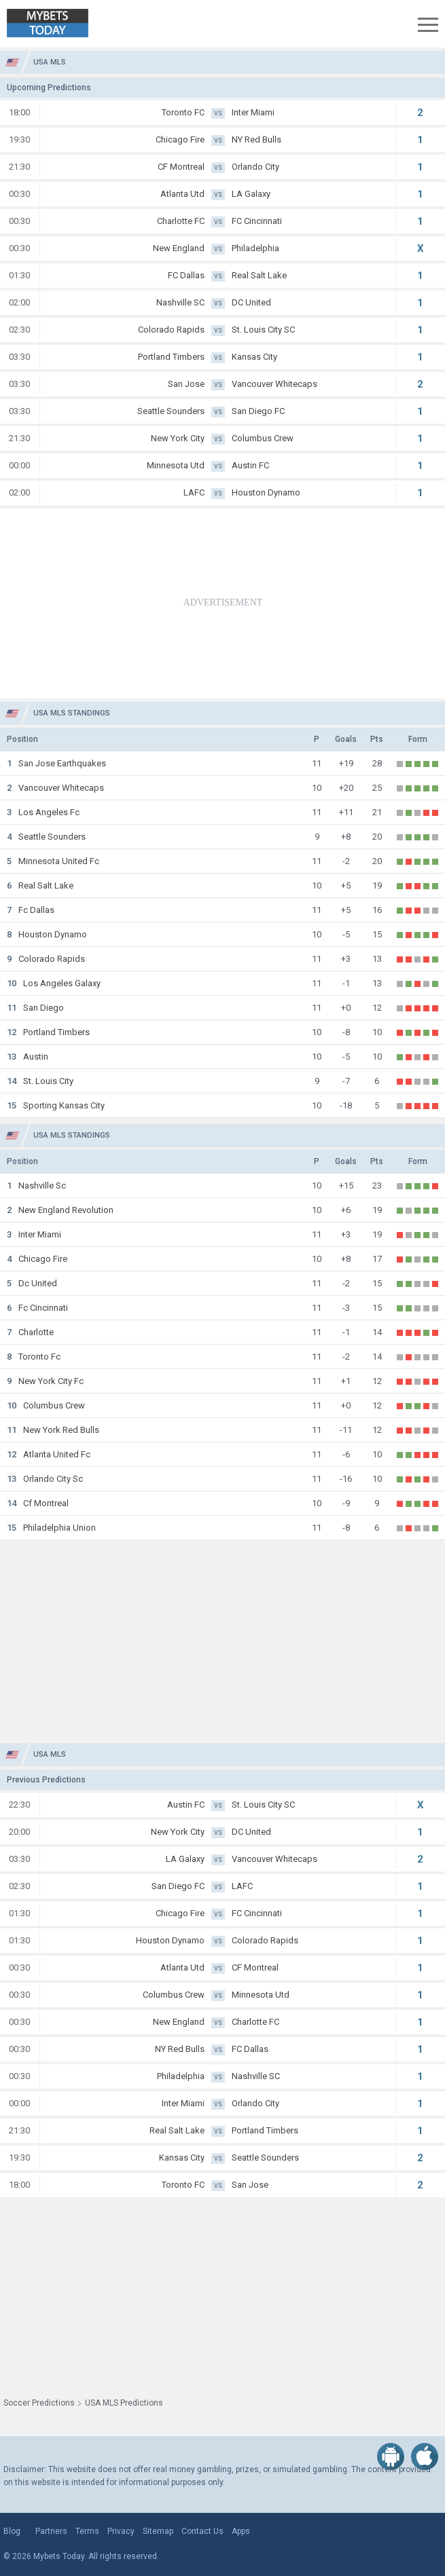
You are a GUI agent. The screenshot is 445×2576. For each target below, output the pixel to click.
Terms (87, 2531)
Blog (11, 2531)
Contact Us (202, 2531)
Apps (241, 2531)
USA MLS (49, 62)
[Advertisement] (222, 603)
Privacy (121, 2531)
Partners (51, 2531)
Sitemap (158, 2531)
